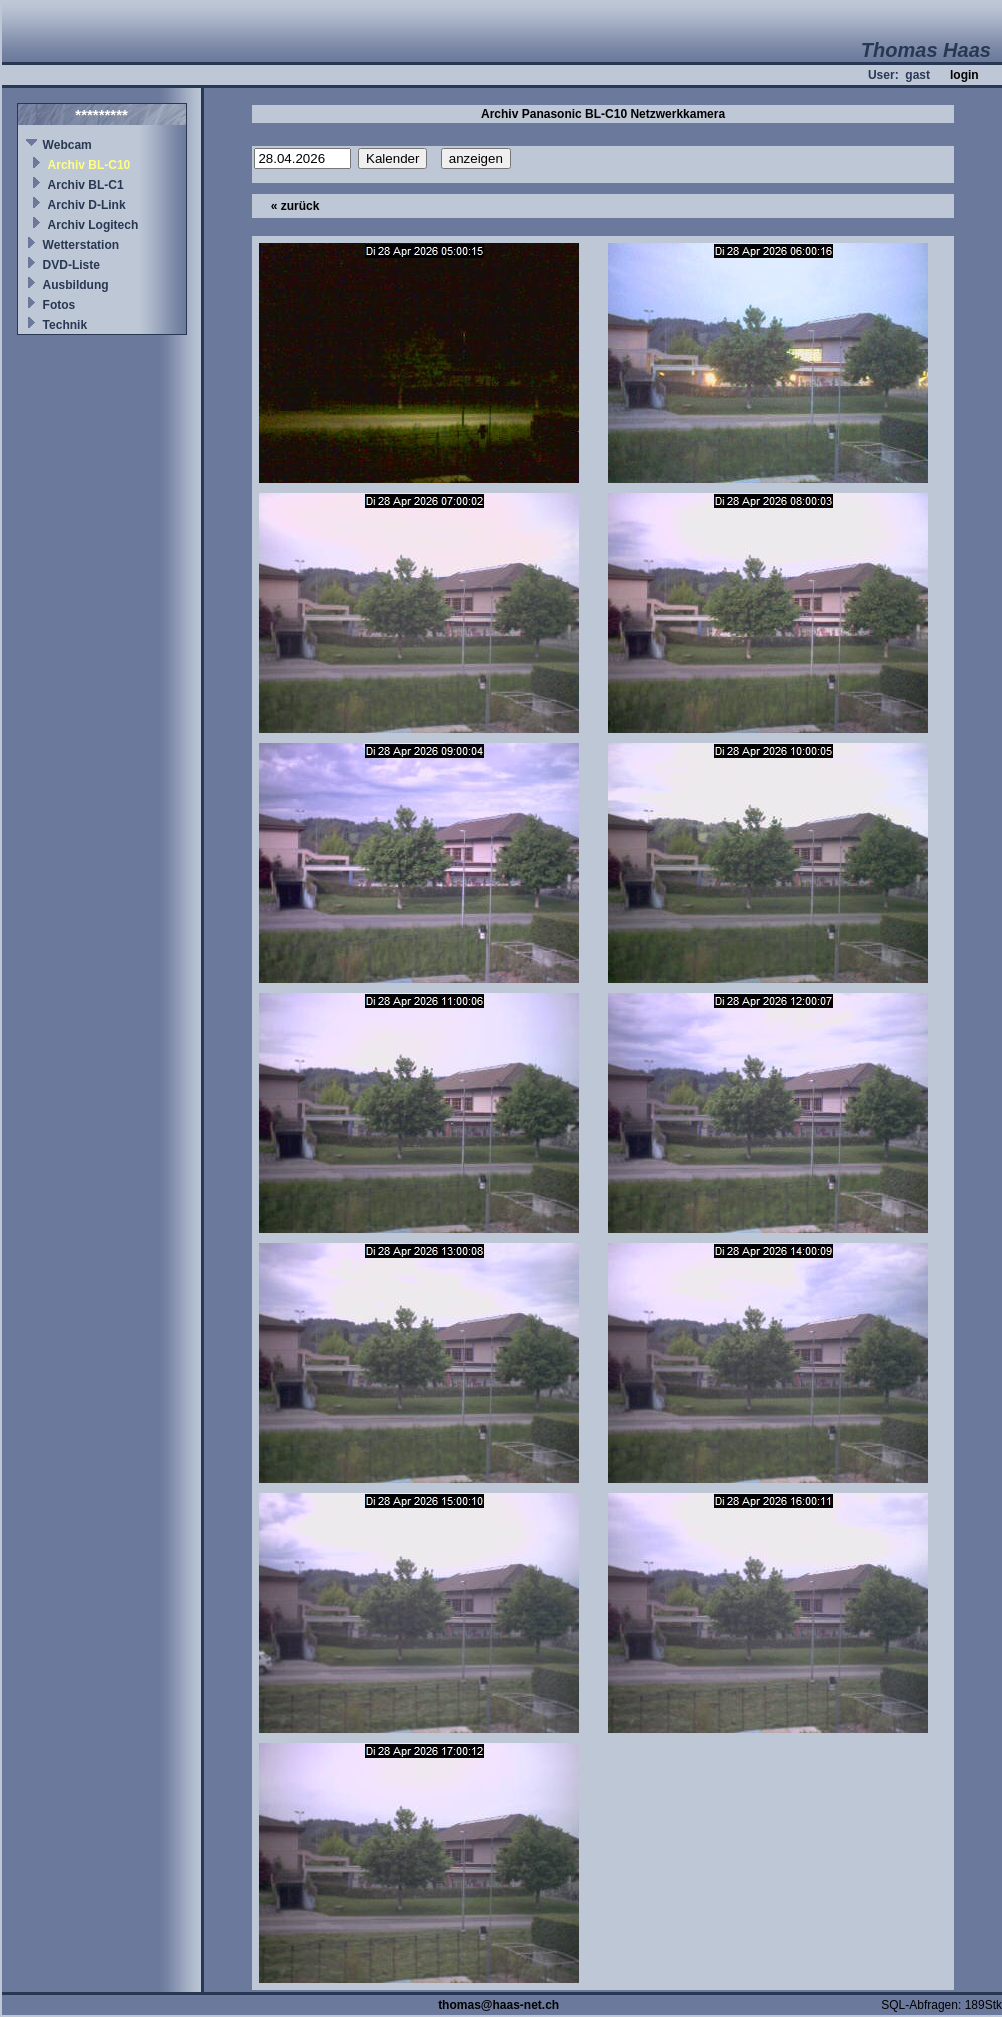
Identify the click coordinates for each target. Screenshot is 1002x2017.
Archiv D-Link (87, 205)
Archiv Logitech (93, 225)
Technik (65, 325)
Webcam (67, 145)
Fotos (59, 305)
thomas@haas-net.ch (498, 2005)
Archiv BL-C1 (86, 185)
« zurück (295, 206)
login (964, 75)
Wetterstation (81, 245)
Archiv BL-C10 (89, 165)
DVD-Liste (71, 265)
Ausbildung (76, 285)
